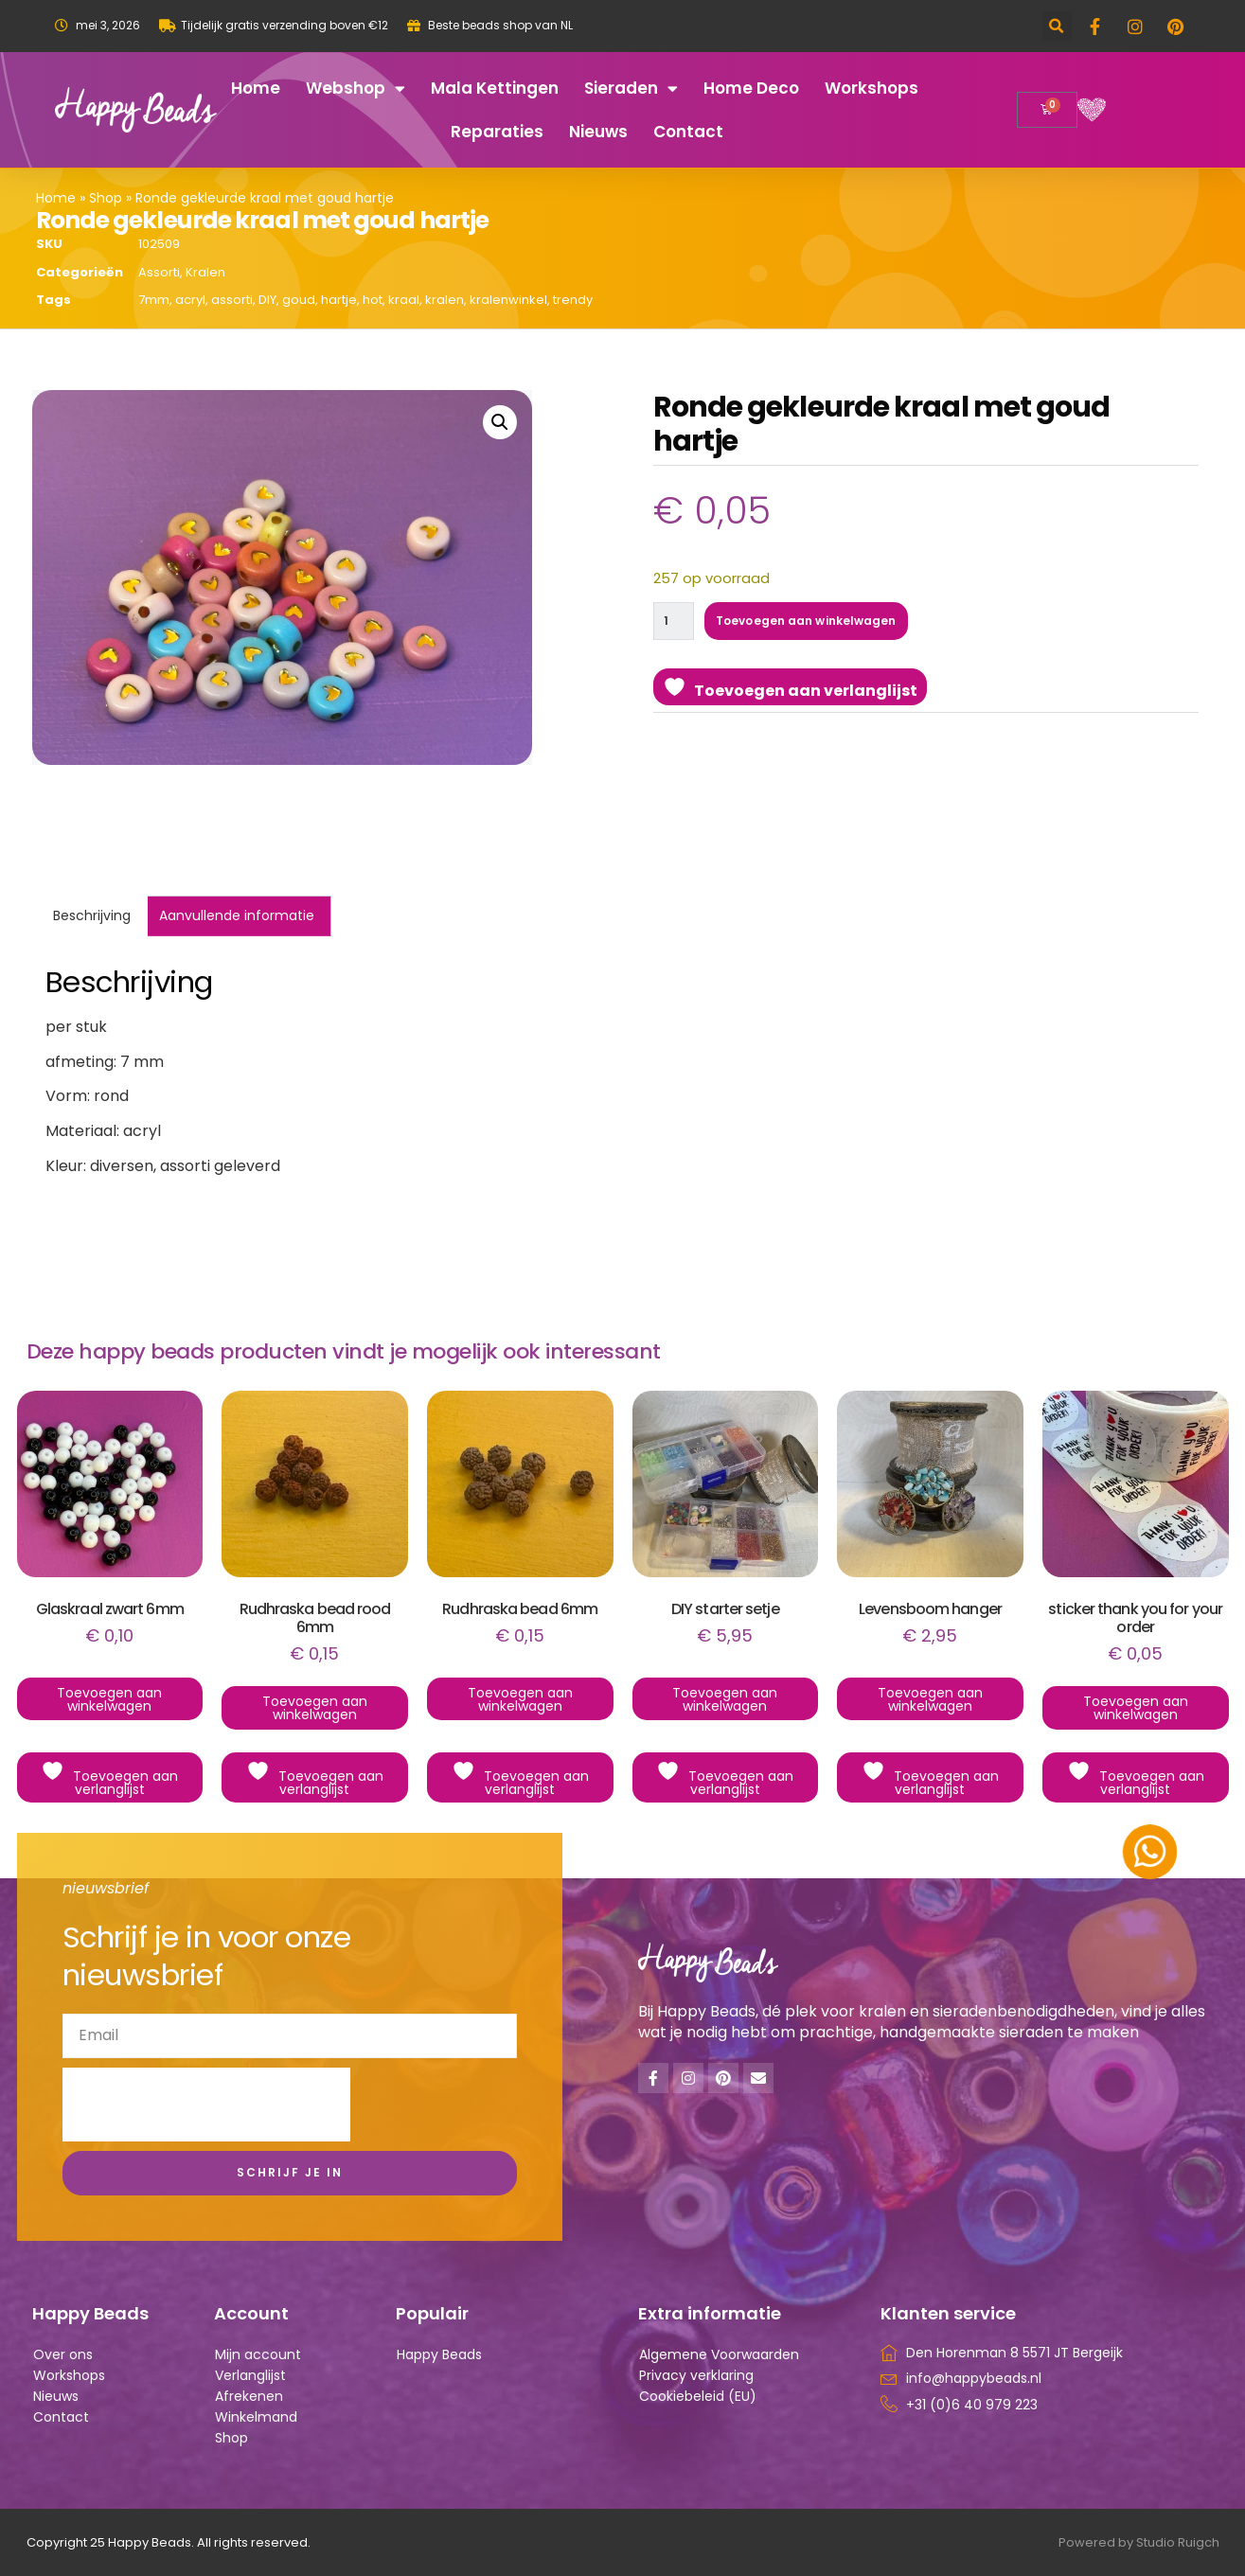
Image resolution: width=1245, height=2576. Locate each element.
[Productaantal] (675, 622)
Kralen (205, 272)
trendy (573, 300)
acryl (190, 300)
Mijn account (258, 2354)
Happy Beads (439, 2354)
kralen (444, 300)
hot (372, 300)
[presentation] (206, 2104)
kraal (403, 300)
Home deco (751, 88)
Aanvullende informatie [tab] (236, 915)
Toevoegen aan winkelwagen (818, 622)
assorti (232, 300)
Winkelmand (256, 2416)
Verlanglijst (250, 2375)
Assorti (159, 272)
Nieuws (598, 131)
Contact (688, 131)
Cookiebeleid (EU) (697, 2396)
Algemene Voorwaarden (719, 2354)
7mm (153, 300)
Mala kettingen (495, 88)
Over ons (63, 2354)
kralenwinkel (508, 300)
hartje (339, 300)
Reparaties (497, 131)
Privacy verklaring (696, 2375)
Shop (105, 197)
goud (298, 300)
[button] (1057, 26)
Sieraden (631, 88)
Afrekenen (249, 2396)
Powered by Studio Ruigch (1138, 2542)
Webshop (355, 88)
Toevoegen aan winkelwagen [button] (109, 1699)
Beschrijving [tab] (92, 915)
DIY (267, 300)
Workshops (871, 88)
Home (255, 88)
